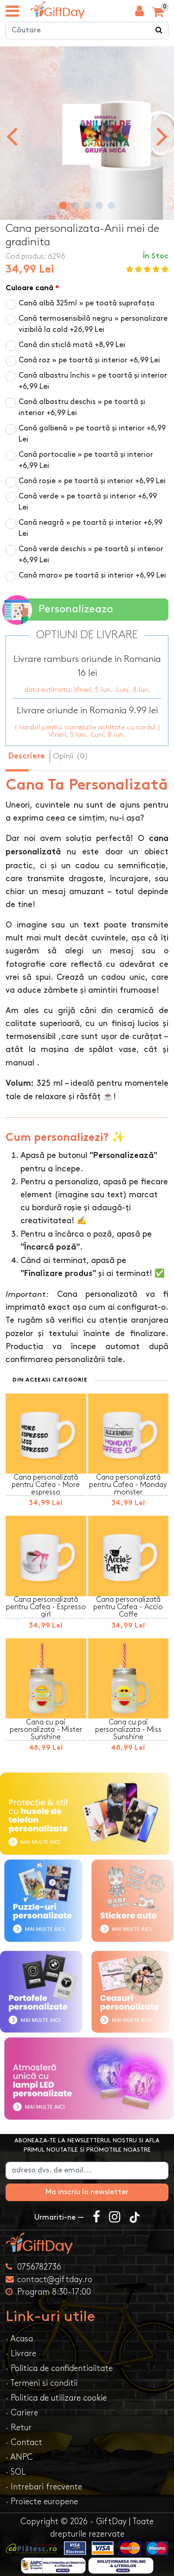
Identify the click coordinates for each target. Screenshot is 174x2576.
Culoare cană (29, 288)
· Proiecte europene (42, 2502)
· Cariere (22, 2413)
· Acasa (19, 2339)
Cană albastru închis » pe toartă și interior (93, 381)
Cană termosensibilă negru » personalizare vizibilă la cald (93, 324)
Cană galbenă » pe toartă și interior (92, 434)
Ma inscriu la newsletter (87, 2192)
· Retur (19, 2428)
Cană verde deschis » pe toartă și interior (91, 555)
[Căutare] (159, 30)
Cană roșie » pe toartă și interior (92, 481)
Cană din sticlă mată (72, 345)
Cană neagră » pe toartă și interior (90, 528)
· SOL (16, 2472)
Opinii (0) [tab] (70, 756)
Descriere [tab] (26, 756)
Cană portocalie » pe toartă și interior (86, 460)
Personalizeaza (59, 609)
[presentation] (12, 135)
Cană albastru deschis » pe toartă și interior (82, 407)
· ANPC (19, 2457)
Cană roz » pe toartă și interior (89, 360)
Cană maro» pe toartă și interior (92, 575)
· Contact (24, 2442)
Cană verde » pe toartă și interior (88, 502)
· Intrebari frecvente (44, 2487)
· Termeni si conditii (41, 2383)
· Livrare (21, 2354)
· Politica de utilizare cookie (56, 2398)
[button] (63, 205)
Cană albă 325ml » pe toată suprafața (87, 303)
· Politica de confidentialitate (59, 2368)
